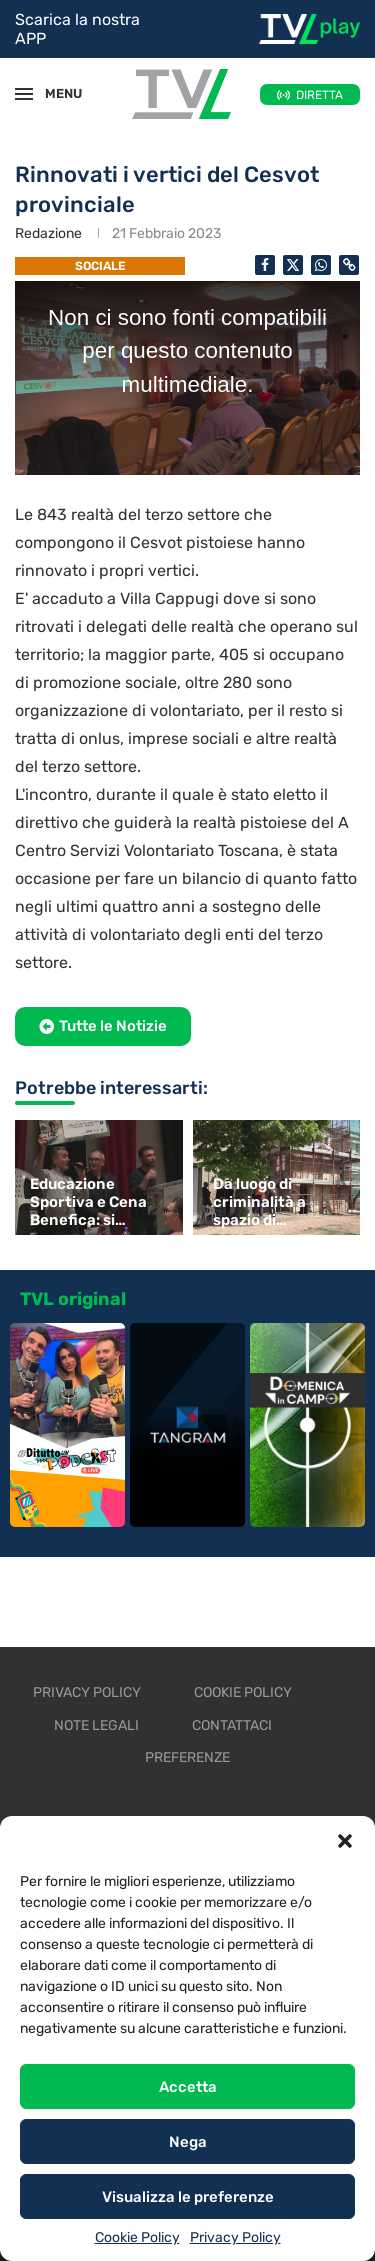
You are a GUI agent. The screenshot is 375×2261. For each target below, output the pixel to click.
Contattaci (232, 1725)
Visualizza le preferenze (188, 2197)
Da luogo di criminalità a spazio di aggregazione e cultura (269, 1202)
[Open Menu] (24, 94)
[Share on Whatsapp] (321, 265)
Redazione (48, 233)
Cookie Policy (137, 2237)
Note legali (96, 1725)
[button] (345, 1841)
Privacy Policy (235, 2237)
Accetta (188, 2087)
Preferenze (187, 1757)
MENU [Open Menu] (54, 93)
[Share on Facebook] (265, 265)
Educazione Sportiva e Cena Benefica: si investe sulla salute (88, 1202)
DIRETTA (319, 95)
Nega (188, 2142)
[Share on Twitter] (293, 265)
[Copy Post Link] (349, 265)
